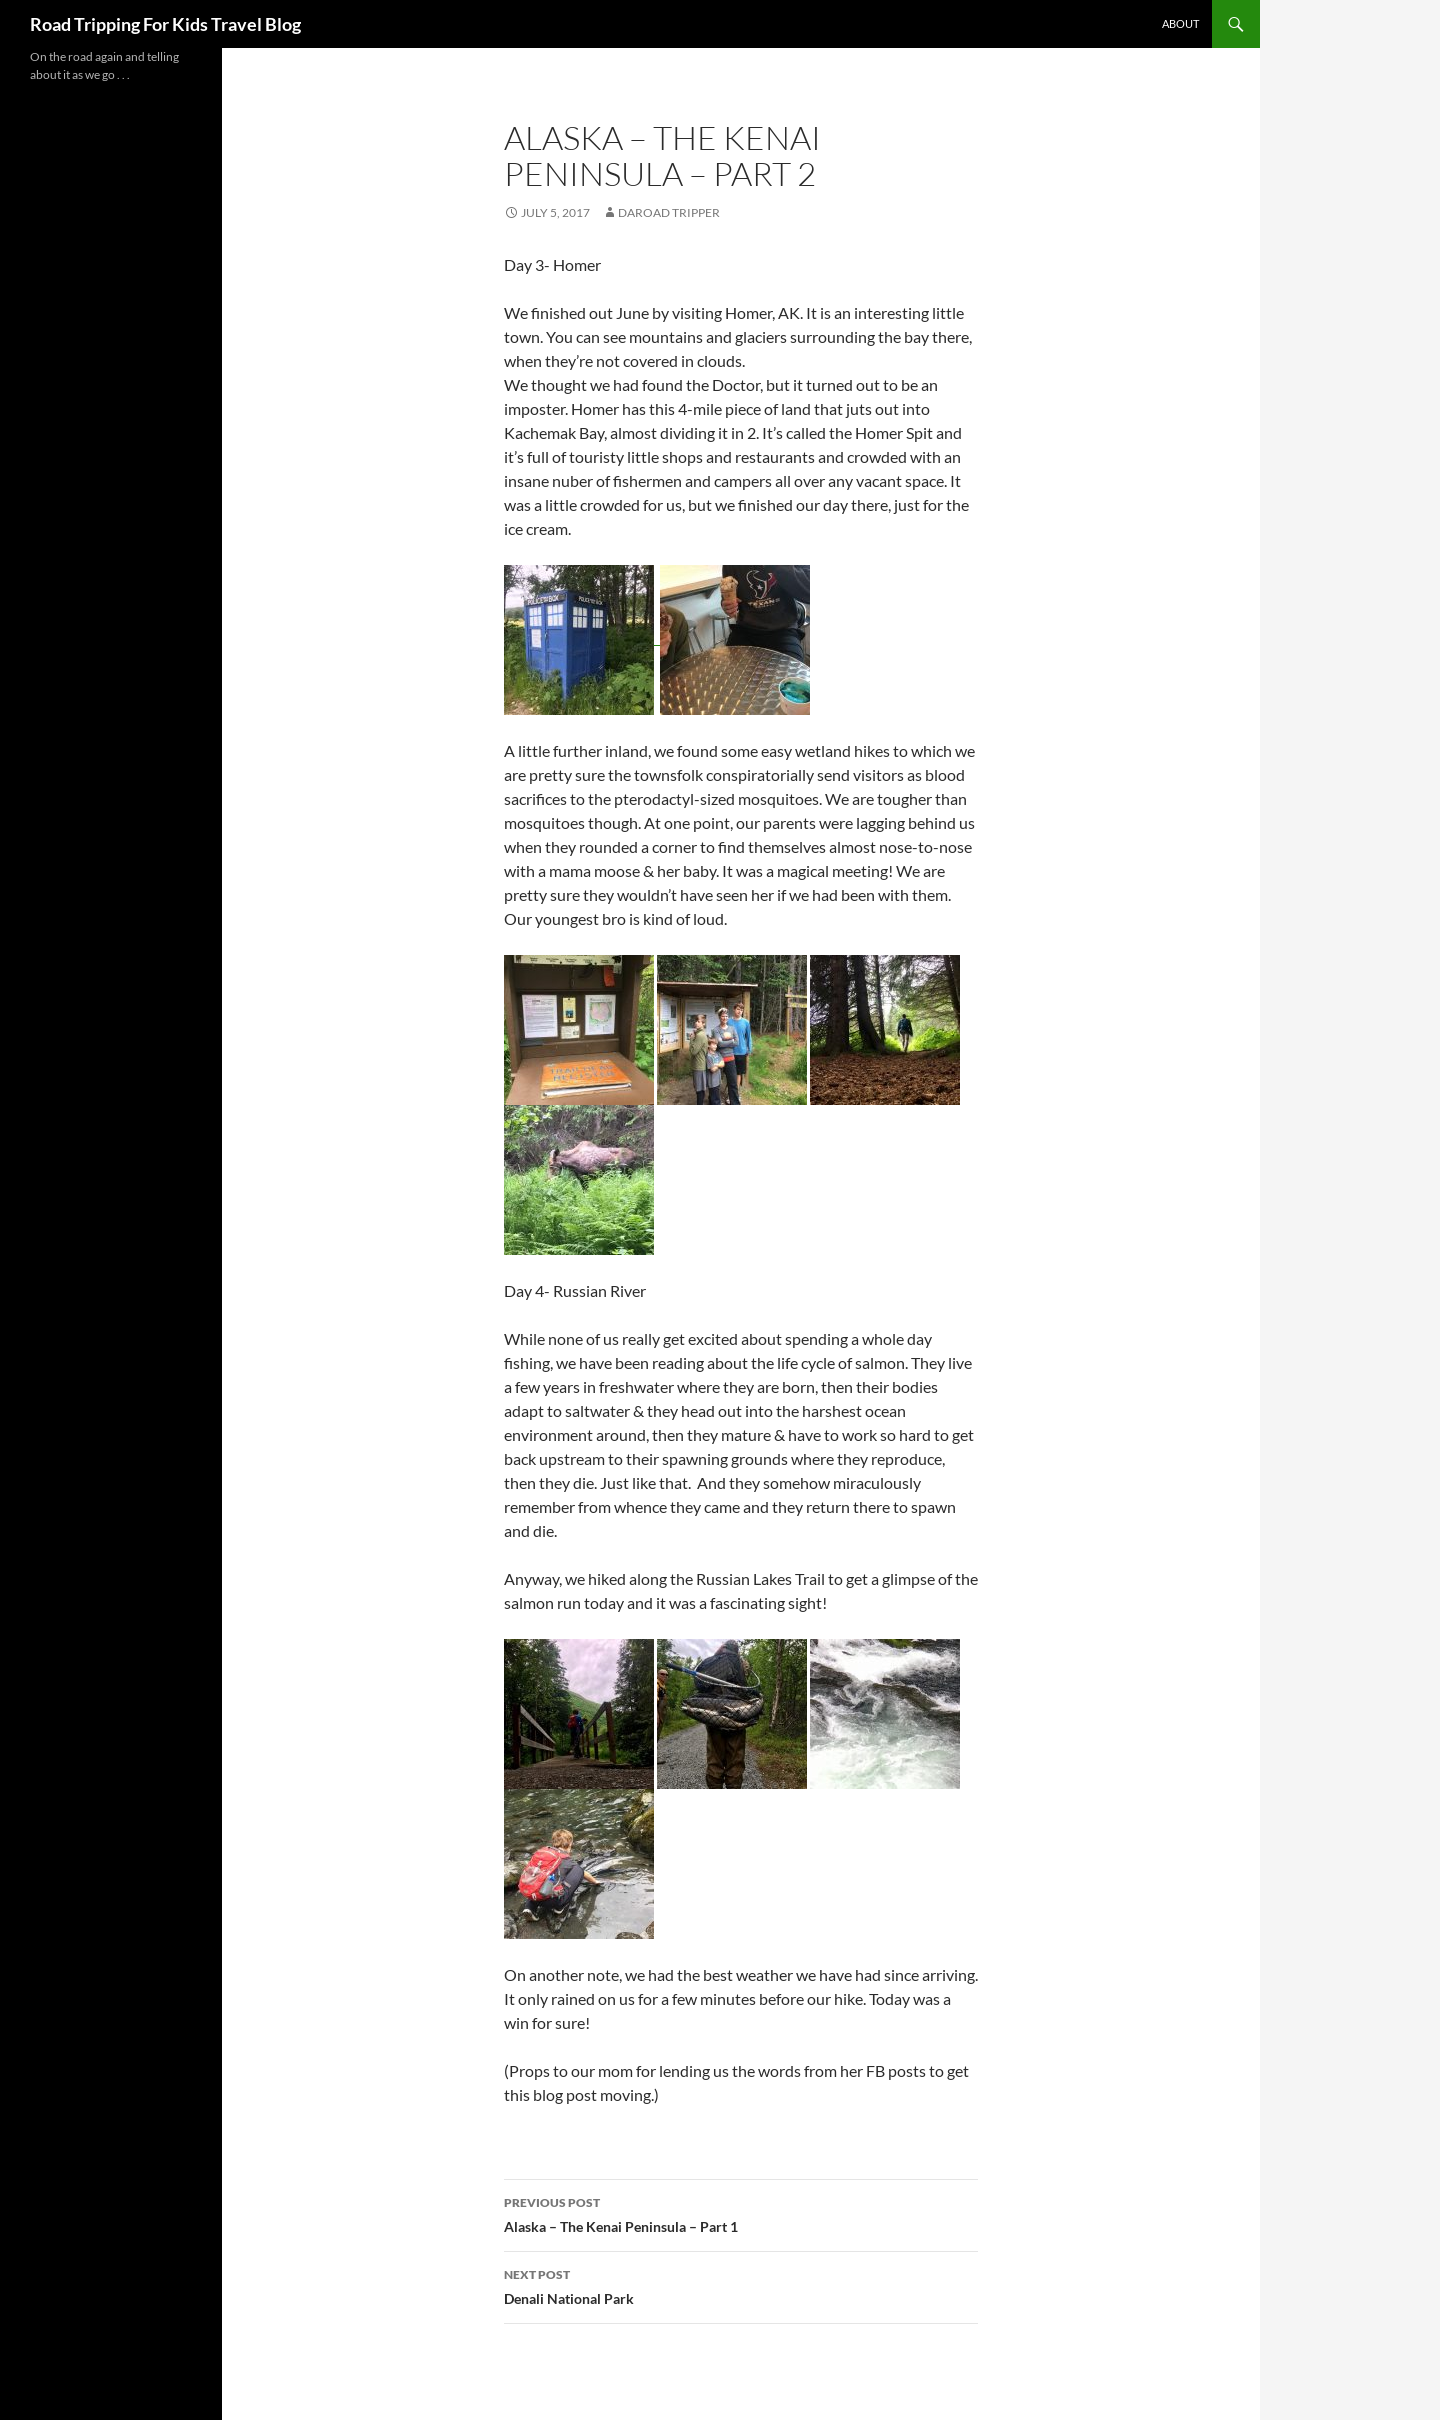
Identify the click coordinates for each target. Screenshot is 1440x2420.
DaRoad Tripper (669, 212)
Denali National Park (741, 2285)
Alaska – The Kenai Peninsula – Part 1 (741, 2213)
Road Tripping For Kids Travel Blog (165, 24)
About (1180, 23)
